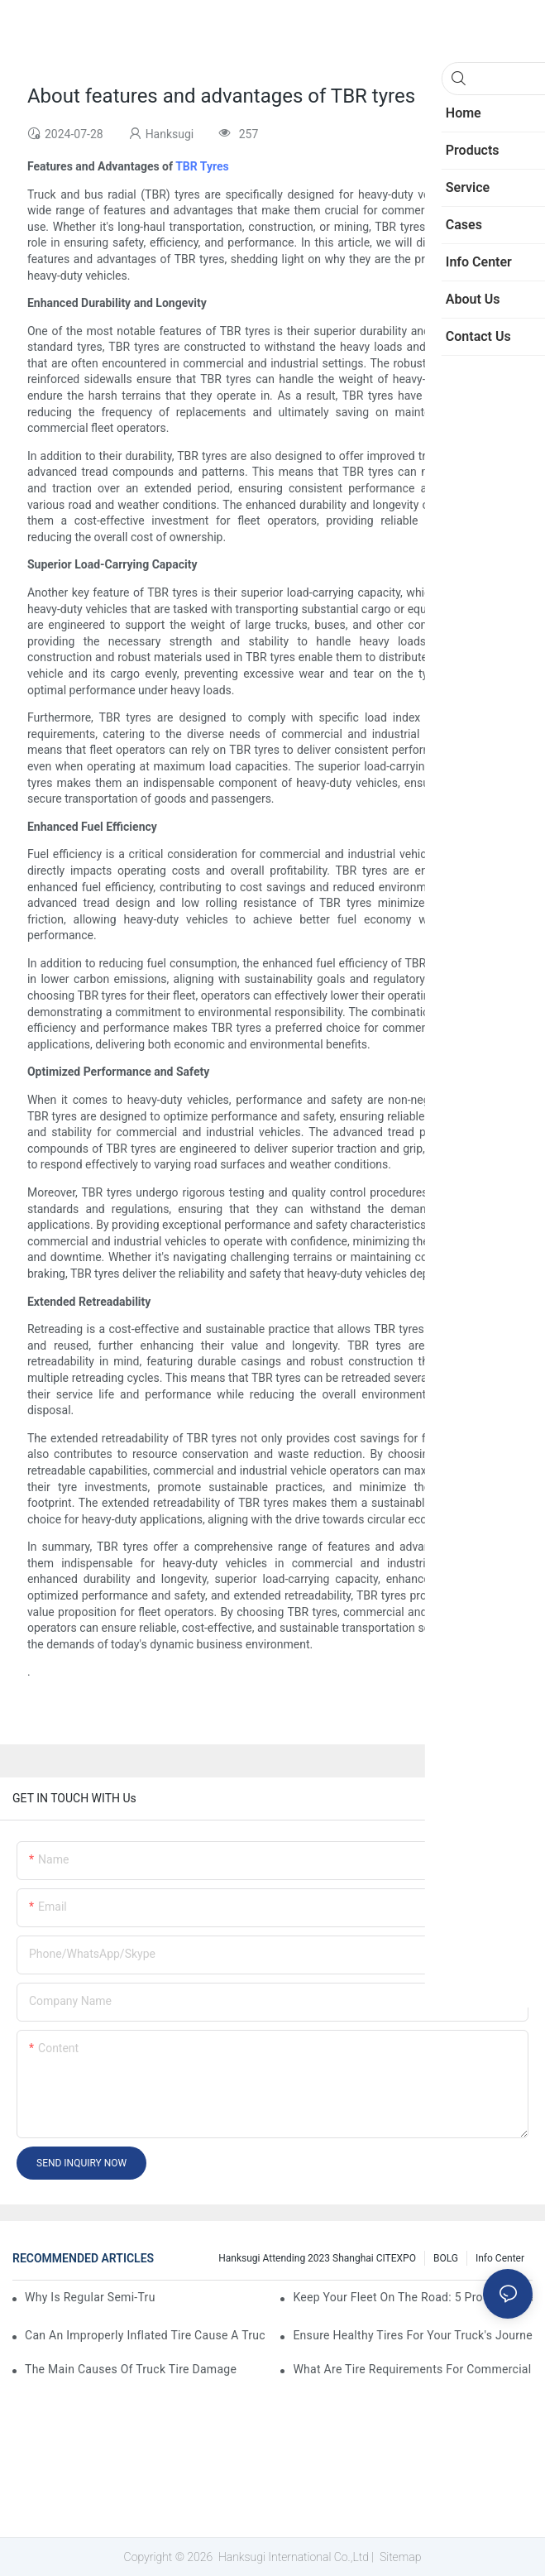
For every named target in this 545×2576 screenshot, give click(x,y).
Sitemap (399, 2557)
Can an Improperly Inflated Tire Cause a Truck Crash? (145, 2335)
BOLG (445, 2258)
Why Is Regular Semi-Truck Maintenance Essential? (90, 2297)
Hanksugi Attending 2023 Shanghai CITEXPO (317, 2258)
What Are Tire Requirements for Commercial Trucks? (413, 2369)
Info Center (500, 2258)
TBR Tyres (202, 166)
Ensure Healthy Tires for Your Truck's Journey (413, 2335)
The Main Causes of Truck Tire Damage (131, 2369)
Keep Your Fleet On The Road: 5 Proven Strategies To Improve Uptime (413, 2297)
